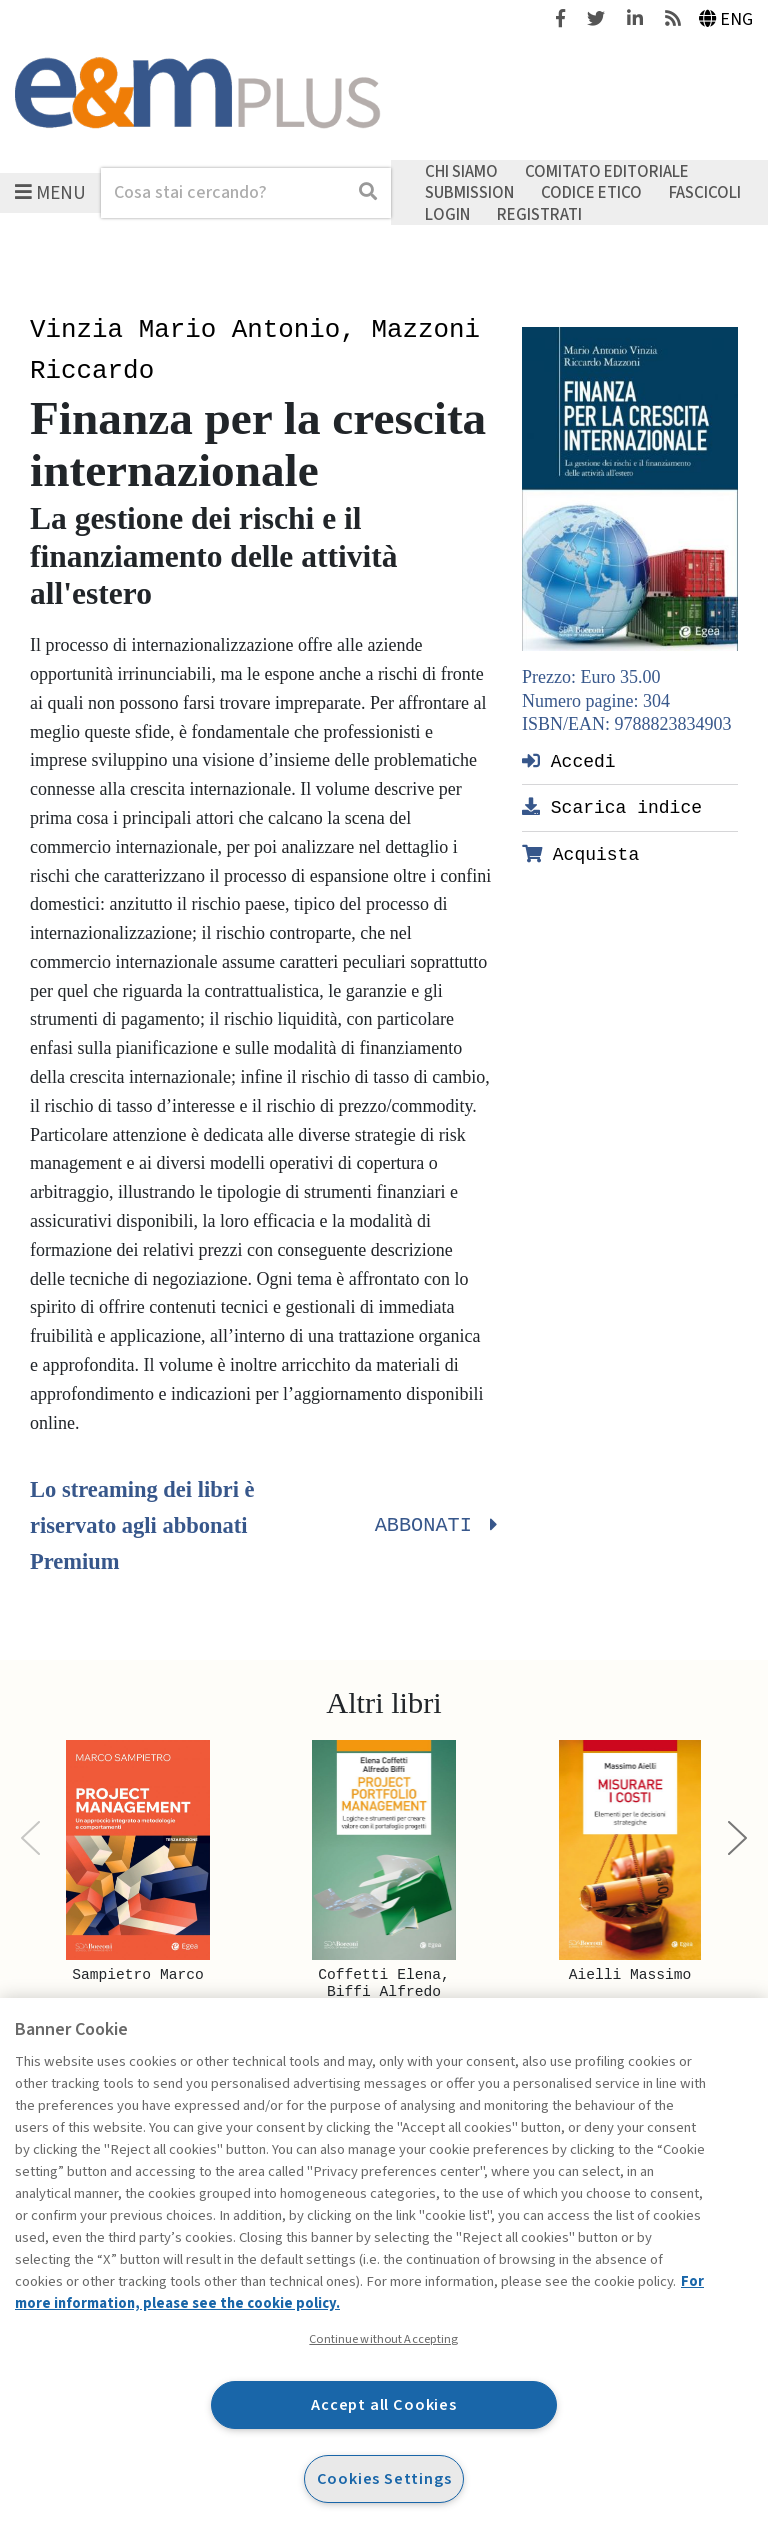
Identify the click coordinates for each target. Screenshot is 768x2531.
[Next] (737, 1838)
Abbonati (433, 1526)
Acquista (580, 854)
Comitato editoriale (607, 171)
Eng (726, 19)
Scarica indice (612, 807)
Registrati (539, 214)
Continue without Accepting (383, 2339)
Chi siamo (461, 171)
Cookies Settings (384, 2478)
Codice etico (591, 193)
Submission (469, 193)
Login (447, 214)
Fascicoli (705, 193)
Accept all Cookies (384, 2404)
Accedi (569, 761)
